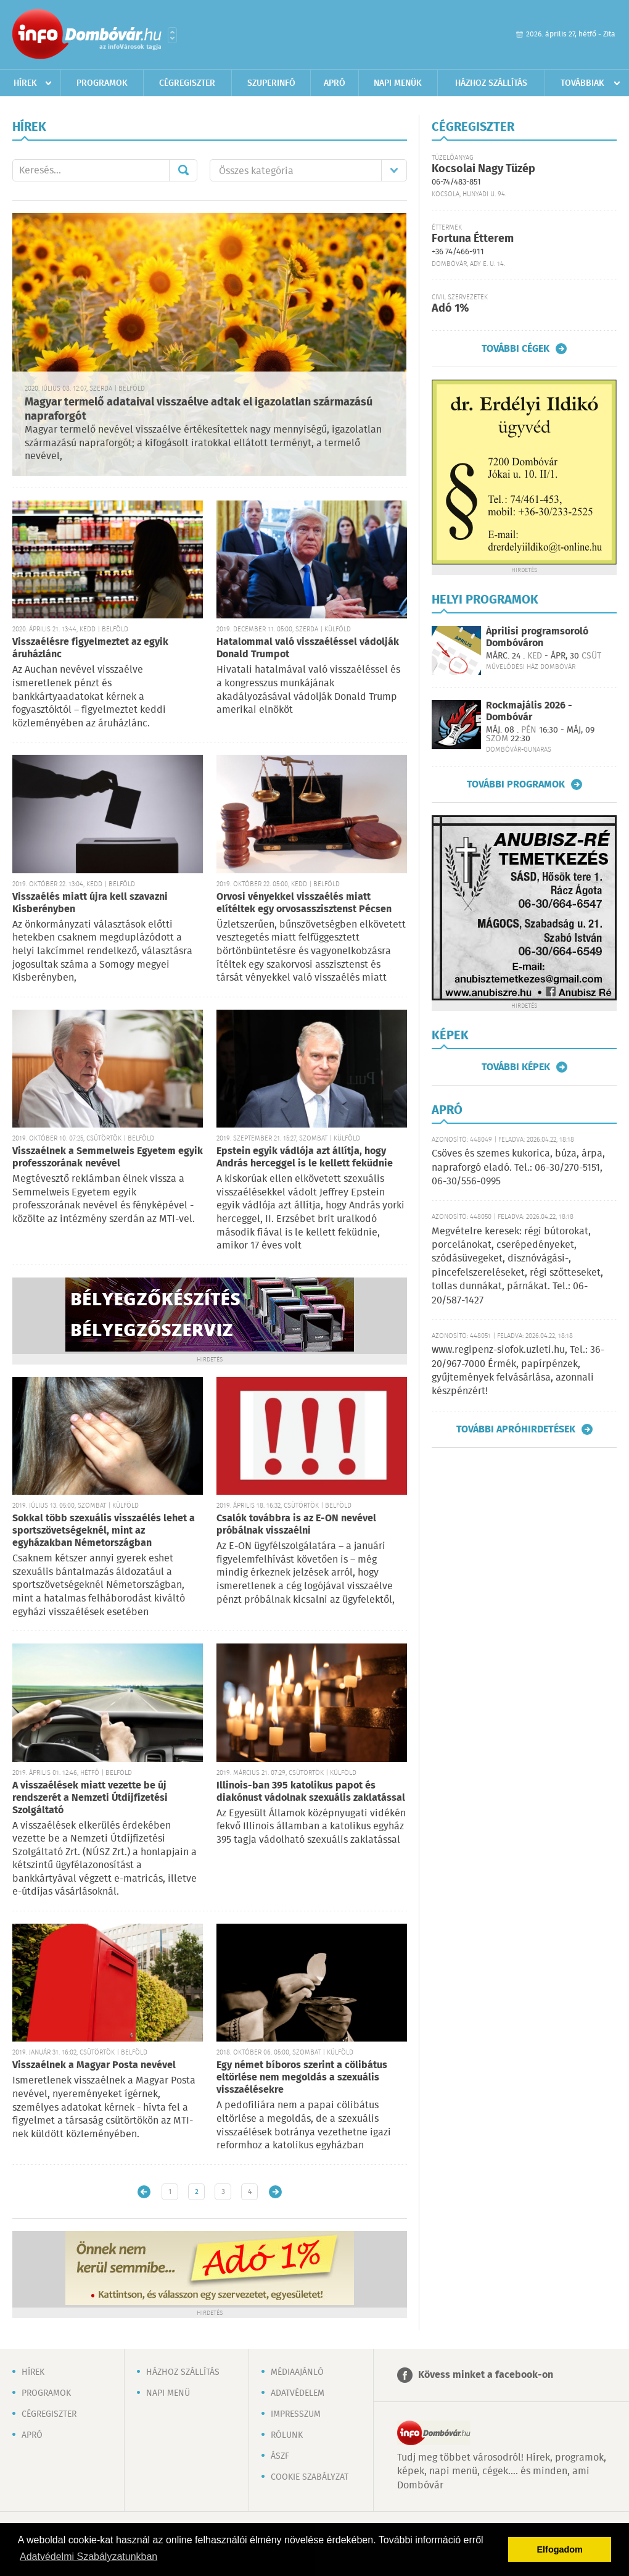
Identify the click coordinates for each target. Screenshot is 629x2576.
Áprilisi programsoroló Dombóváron (537, 637)
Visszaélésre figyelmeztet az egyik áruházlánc (90, 648)
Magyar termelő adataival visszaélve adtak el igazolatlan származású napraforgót (198, 409)
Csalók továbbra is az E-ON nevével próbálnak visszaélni (296, 1525)
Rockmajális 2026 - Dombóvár (529, 711)
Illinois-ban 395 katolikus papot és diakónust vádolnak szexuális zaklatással (310, 1792)
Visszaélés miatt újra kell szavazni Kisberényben (90, 903)
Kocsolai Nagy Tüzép (483, 169)
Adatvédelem (297, 2393)
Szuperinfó (271, 83)
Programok (102, 83)
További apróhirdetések (515, 1429)
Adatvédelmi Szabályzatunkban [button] (88, 2556)
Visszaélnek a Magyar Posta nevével (94, 2065)
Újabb (144, 2192)
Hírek (25, 83)
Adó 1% (450, 308)
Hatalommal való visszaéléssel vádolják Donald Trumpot (307, 648)
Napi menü (168, 2393)
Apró (334, 83)
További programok (516, 784)
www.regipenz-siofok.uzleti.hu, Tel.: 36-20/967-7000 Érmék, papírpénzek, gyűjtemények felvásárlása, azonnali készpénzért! (518, 1370)
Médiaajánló (297, 2372)
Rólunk (287, 2435)
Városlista (172, 35)
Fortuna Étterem (473, 238)
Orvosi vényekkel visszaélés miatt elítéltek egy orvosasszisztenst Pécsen (304, 903)
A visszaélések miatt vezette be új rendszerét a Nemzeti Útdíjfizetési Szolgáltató (90, 1798)
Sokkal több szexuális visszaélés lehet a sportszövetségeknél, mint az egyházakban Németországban (103, 1531)
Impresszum (296, 2414)
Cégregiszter (187, 83)
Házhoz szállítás (491, 83)
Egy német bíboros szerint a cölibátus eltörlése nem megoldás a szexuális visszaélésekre (301, 2078)
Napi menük (398, 83)
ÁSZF (280, 2456)
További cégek (515, 348)
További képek (516, 1067)
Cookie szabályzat (309, 2477)
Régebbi (275, 2192)
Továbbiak (582, 83)
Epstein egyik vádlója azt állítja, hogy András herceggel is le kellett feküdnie (304, 1157)
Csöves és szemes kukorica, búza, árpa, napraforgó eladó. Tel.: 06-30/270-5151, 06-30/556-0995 (518, 1167)
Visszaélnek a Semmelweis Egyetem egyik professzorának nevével (107, 1157)
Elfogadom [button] (560, 2549)
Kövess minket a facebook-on (485, 2375)
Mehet (183, 170)
